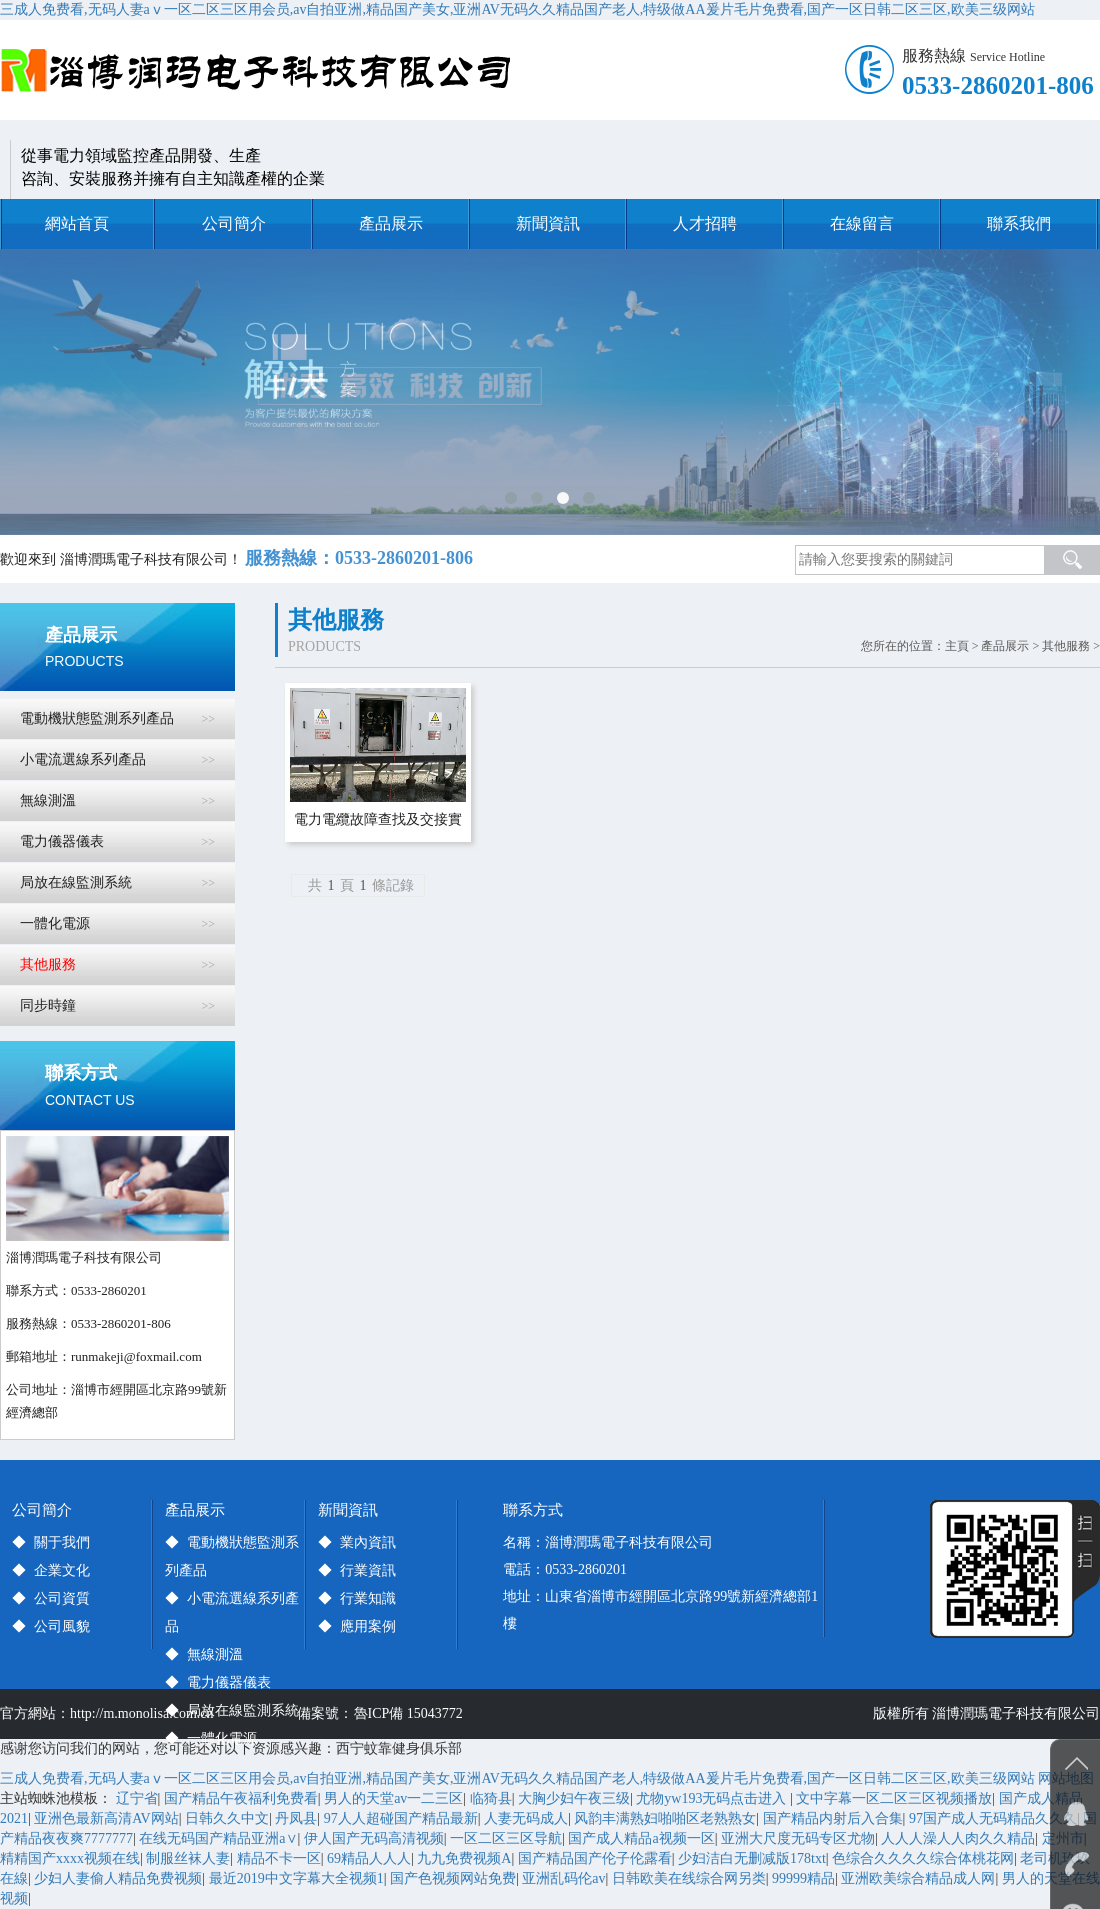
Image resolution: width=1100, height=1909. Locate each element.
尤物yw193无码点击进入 (713, 1798)
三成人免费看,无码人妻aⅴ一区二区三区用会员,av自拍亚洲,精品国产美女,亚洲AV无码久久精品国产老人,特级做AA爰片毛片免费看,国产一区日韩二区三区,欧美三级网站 (517, 9)
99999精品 (803, 1878)
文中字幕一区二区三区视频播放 (894, 1798)
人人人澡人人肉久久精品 (958, 1838)
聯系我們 (1019, 223)
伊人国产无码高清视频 (374, 1838)
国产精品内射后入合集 (833, 1818)
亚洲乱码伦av (563, 1878)
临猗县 (491, 1798)
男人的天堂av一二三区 (393, 1798)
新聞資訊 (548, 223)
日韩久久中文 (227, 1818)
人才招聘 (705, 223)
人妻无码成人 (526, 1818)
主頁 (957, 646)
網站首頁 (77, 223)
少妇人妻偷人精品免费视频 (118, 1878)
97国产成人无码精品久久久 (993, 1818)
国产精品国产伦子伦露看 (595, 1858)
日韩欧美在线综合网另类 (689, 1878)
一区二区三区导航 (506, 1838)
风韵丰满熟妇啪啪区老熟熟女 (665, 1818)
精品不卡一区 (279, 1858)
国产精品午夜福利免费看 (241, 1798)
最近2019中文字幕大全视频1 (296, 1878)
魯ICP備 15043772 (412, 1713)
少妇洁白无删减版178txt (752, 1858)
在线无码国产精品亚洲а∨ (218, 1838)
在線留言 (862, 223)
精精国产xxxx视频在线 (70, 1858)
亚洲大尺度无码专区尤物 (798, 1838)
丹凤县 (296, 1818)
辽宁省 (137, 1798)
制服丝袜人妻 (188, 1858)
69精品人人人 (369, 1858)
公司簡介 (234, 223)
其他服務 (1066, 646)
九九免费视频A (464, 1858)
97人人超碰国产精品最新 (401, 1818)
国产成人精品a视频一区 (641, 1838)
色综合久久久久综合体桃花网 (923, 1858)
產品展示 (391, 223)
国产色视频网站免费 (453, 1878)
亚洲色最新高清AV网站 (106, 1818)
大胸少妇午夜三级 (574, 1798)
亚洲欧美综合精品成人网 (918, 1878)
